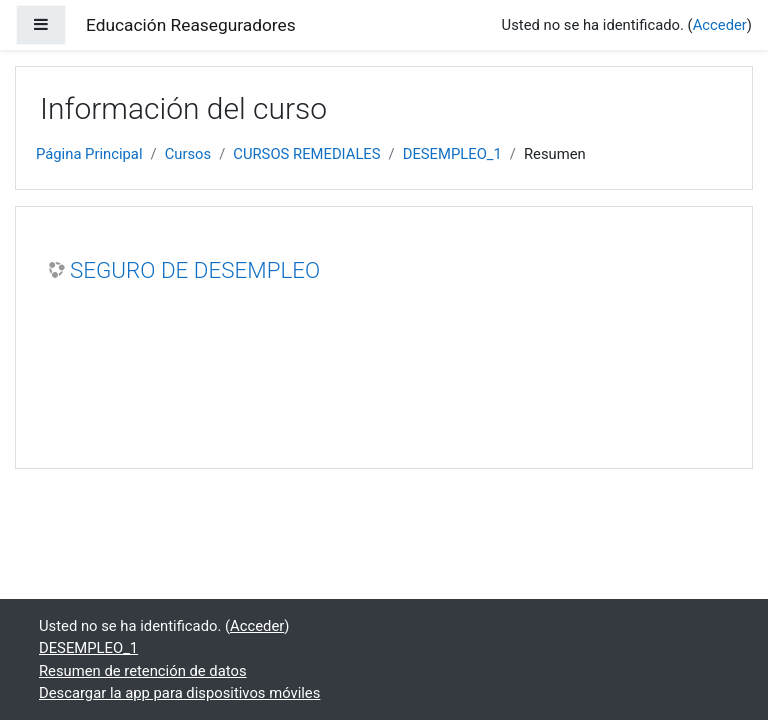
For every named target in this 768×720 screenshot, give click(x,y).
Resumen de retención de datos (143, 671)
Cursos (188, 154)
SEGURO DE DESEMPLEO (195, 270)
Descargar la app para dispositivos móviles (179, 693)
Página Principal (89, 154)
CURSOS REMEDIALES (306, 154)
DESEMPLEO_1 (452, 154)
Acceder (720, 25)
